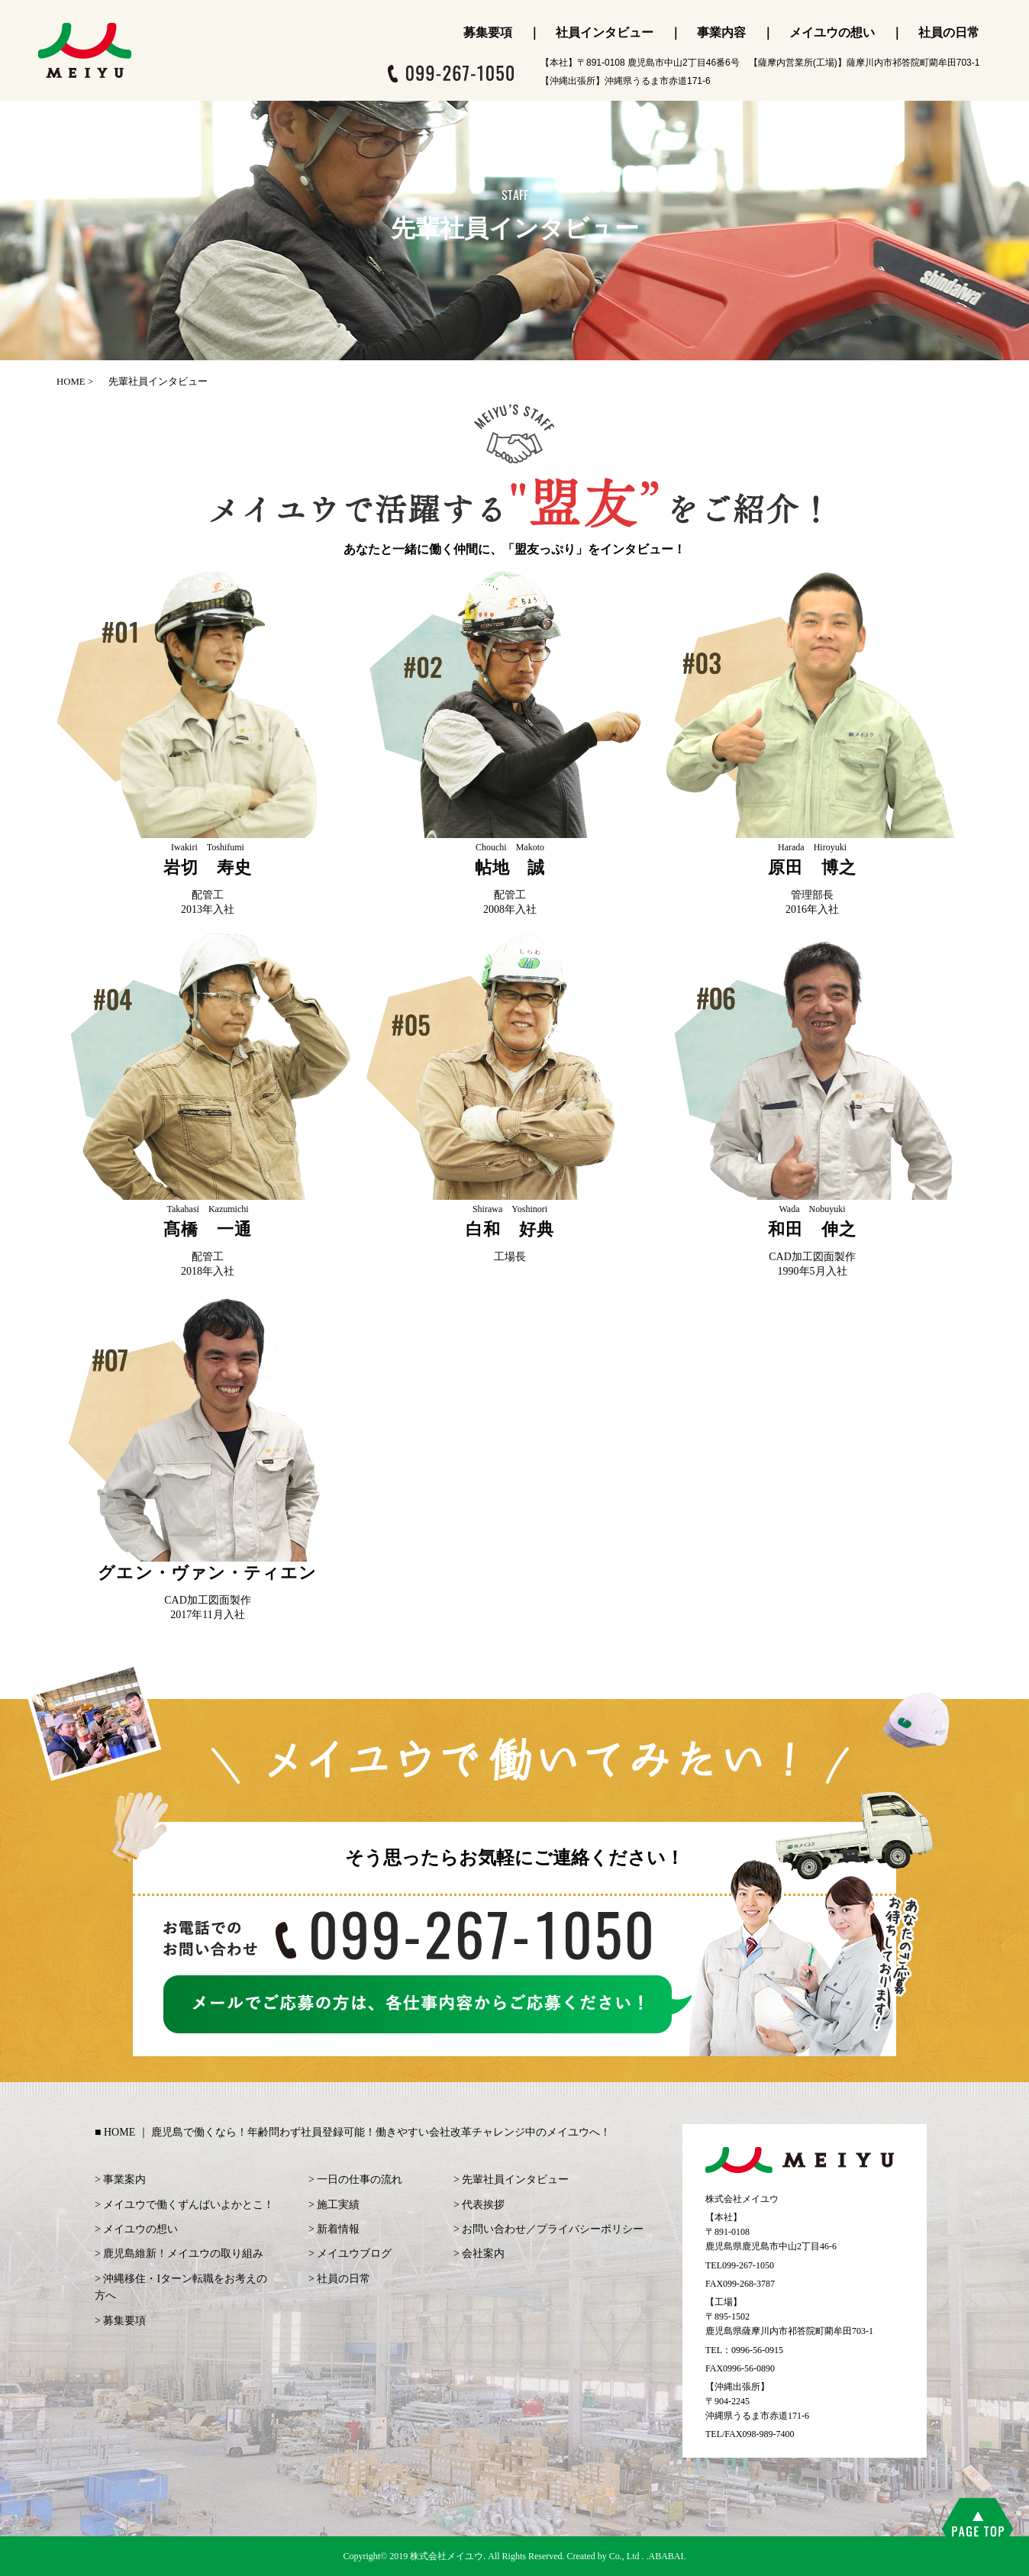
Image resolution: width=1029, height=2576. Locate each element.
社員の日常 (948, 32)
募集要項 (487, 32)
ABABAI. (667, 2556)
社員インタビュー (604, 32)
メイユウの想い (832, 32)
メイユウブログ (354, 2253)
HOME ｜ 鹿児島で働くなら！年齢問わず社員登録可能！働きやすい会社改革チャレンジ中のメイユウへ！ (357, 2132)
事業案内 (124, 2179)
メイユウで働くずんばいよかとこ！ (188, 2204)
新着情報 (338, 2229)
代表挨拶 (483, 2204)
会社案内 (483, 2253)
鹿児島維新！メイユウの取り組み (183, 2253)
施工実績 (338, 2204)
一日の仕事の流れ (359, 2179)
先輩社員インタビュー (515, 2179)
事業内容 (721, 32)
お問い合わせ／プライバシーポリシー (553, 2229)
